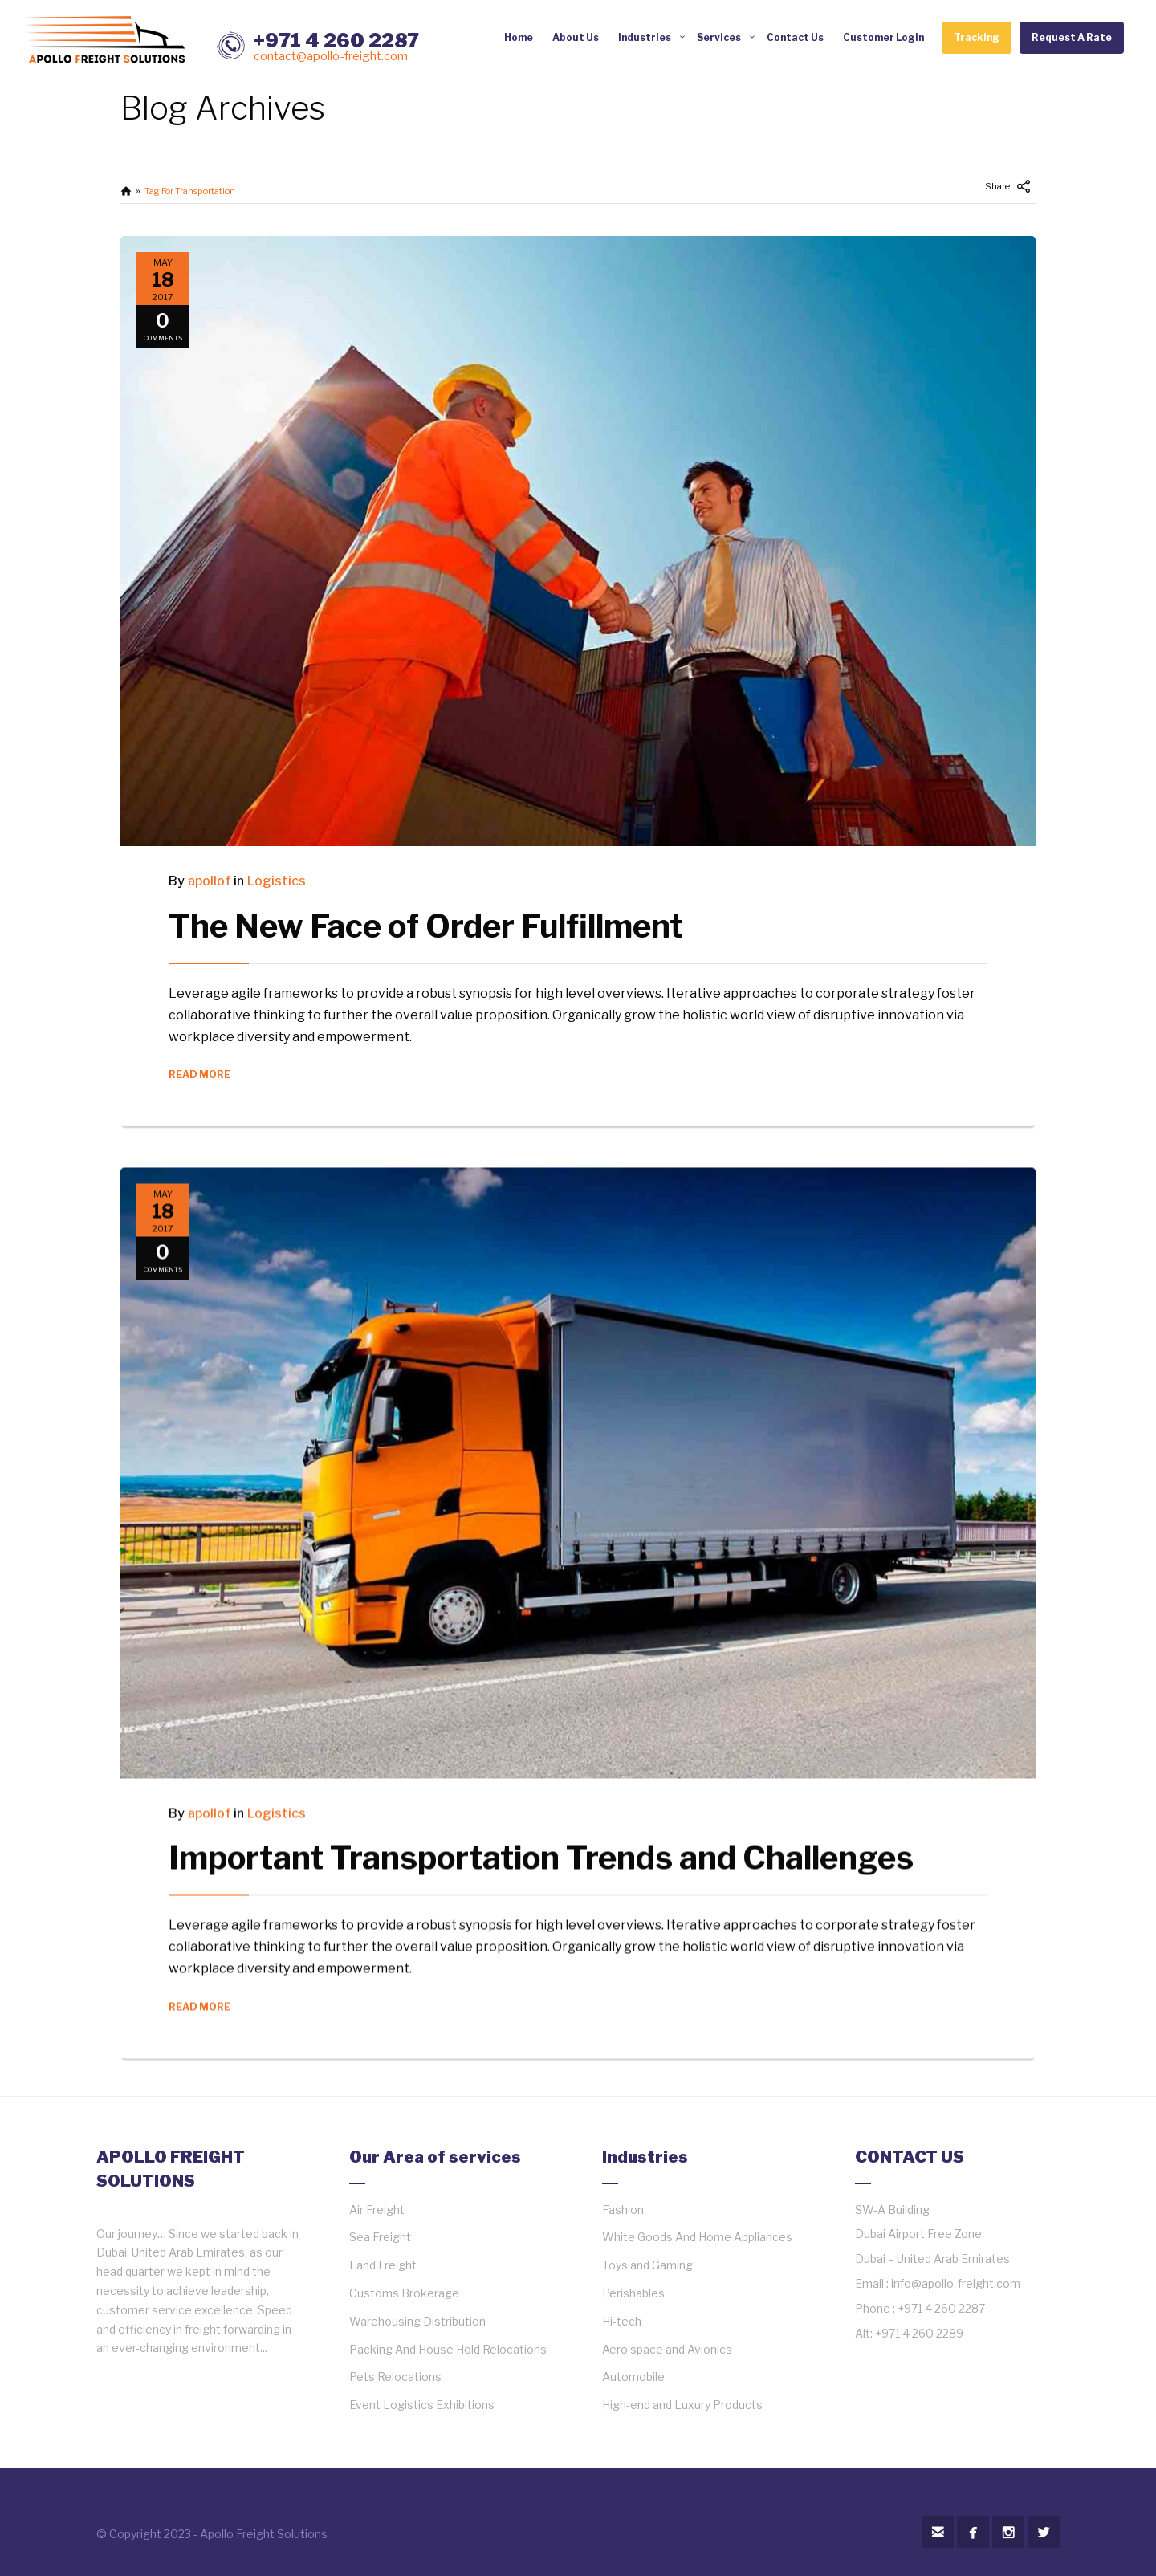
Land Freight (383, 2265)
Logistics (276, 881)
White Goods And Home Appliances (697, 2237)
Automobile (633, 2376)
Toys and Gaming (647, 2265)
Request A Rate (1072, 37)
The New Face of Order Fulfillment (426, 926)
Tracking (976, 37)
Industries (644, 37)
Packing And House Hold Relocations (448, 2349)
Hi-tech (621, 2321)
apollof (209, 881)
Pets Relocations (395, 2376)
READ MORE (199, 1074)
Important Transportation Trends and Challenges (541, 1841)
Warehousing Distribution (417, 2321)
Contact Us (795, 37)
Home (518, 37)
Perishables (633, 2293)
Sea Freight (380, 2237)
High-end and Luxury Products (682, 2404)
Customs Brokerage (404, 2293)
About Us (575, 37)
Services (719, 37)
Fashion (623, 2209)
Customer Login (883, 37)
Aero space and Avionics (667, 2349)
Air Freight (377, 2209)
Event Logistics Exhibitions (422, 2404)
